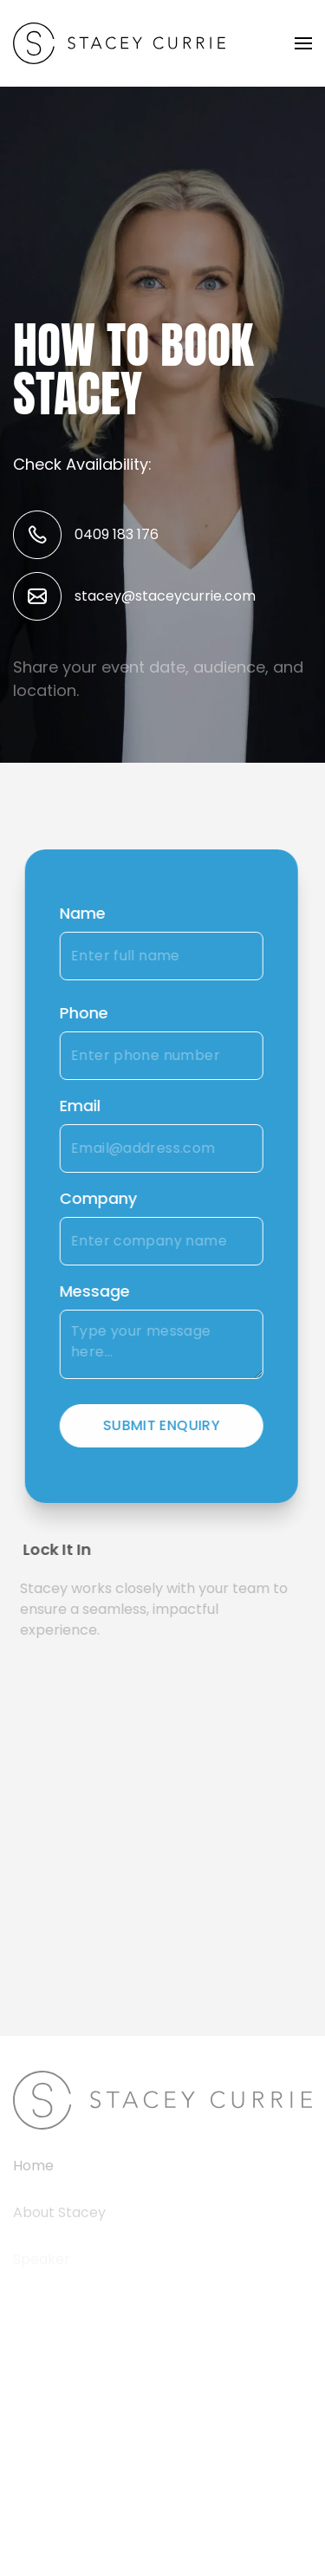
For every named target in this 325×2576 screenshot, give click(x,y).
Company (95, 1198)
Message (92, 1291)
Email (77, 1105)
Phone (81, 1013)
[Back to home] (119, 43)
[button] (303, 43)
